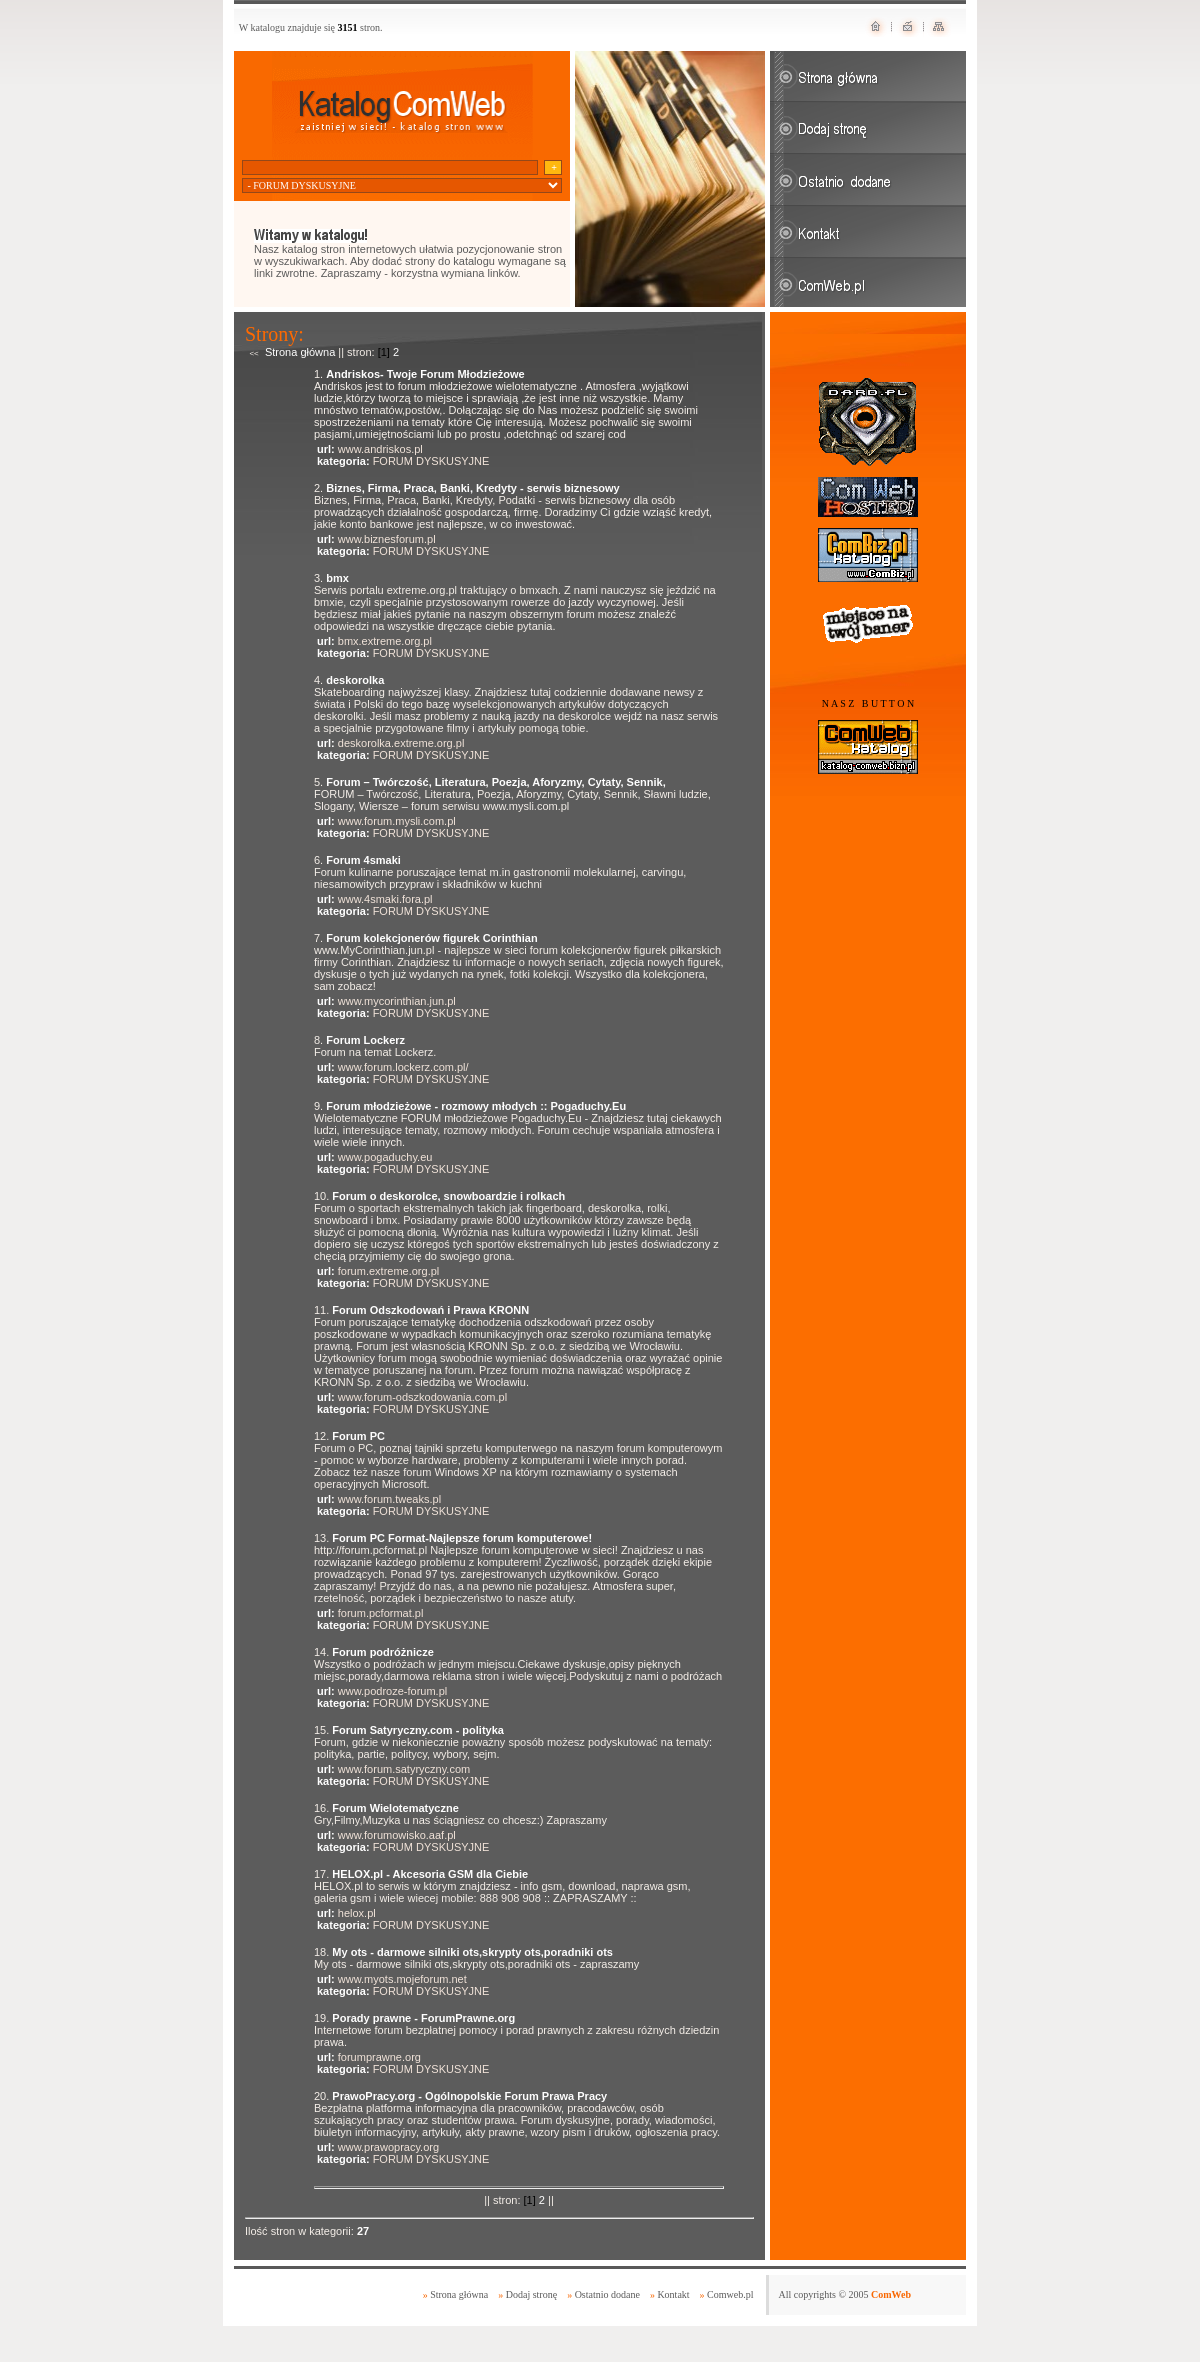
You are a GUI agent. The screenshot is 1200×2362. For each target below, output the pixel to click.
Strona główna (300, 352)
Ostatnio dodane (607, 2294)
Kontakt (673, 2294)
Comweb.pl (730, 2294)
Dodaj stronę (531, 2294)
